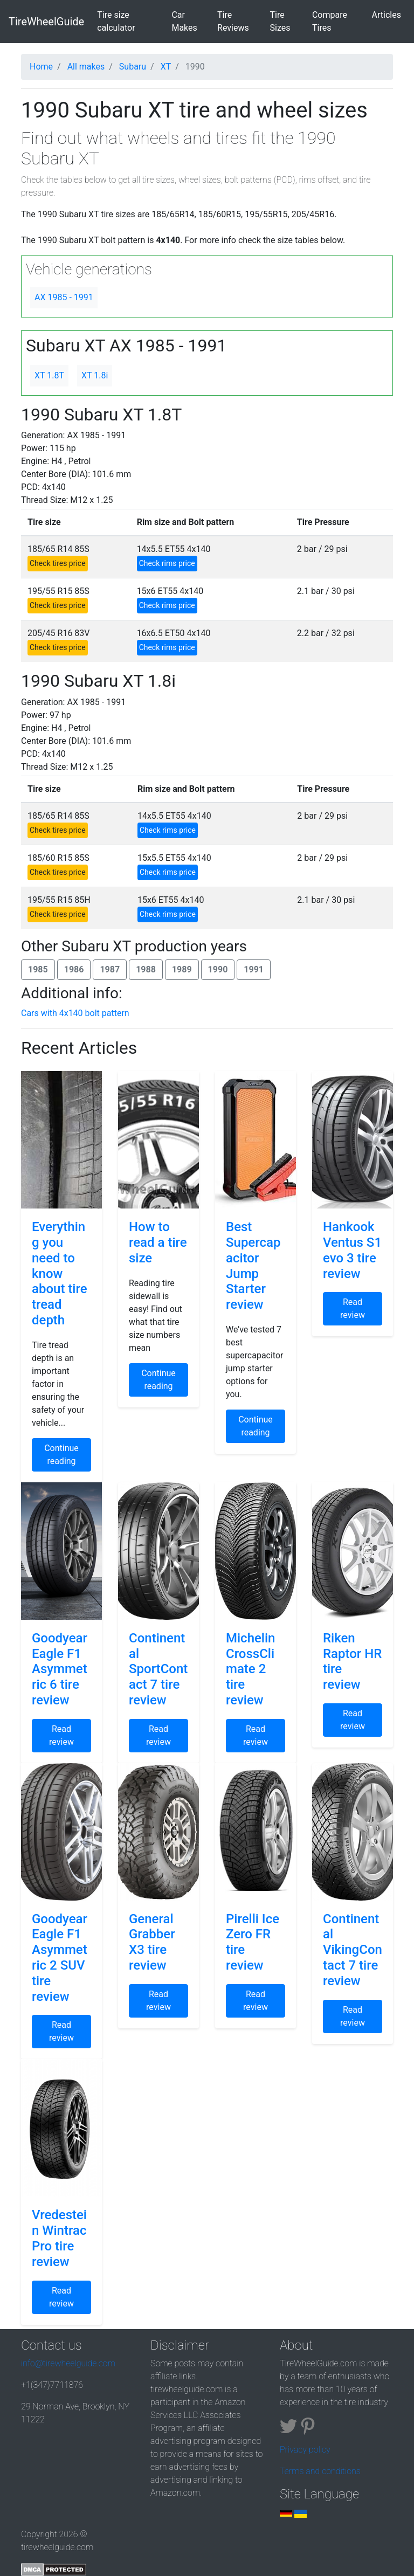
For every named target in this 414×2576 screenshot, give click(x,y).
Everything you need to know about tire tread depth (59, 1273)
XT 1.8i (94, 375)
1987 (110, 969)
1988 (146, 969)
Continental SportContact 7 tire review (158, 1669)
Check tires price (58, 563)
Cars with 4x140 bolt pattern (75, 1013)
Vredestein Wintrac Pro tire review (59, 2238)
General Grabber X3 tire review (152, 1942)
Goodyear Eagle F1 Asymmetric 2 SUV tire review (59, 1957)
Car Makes (184, 21)
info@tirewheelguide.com (68, 2363)
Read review (352, 1308)
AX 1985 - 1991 (63, 297)
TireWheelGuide (46, 21)
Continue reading (61, 1454)
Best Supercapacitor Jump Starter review (253, 1265)
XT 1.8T (49, 375)
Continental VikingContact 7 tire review (352, 1949)
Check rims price (167, 563)
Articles (386, 15)
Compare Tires (329, 21)
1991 (254, 969)
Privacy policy (305, 2449)
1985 (38, 969)
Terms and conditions (320, 2471)
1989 (182, 969)
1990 (218, 969)
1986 (74, 969)
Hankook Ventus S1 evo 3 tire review (352, 1250)
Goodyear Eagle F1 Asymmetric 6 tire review (59, 1669)
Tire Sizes (280, 21)
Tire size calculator (132, 21)
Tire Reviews (233, 21)
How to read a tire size (158, 1242)
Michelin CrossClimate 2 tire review (250, 1669)
